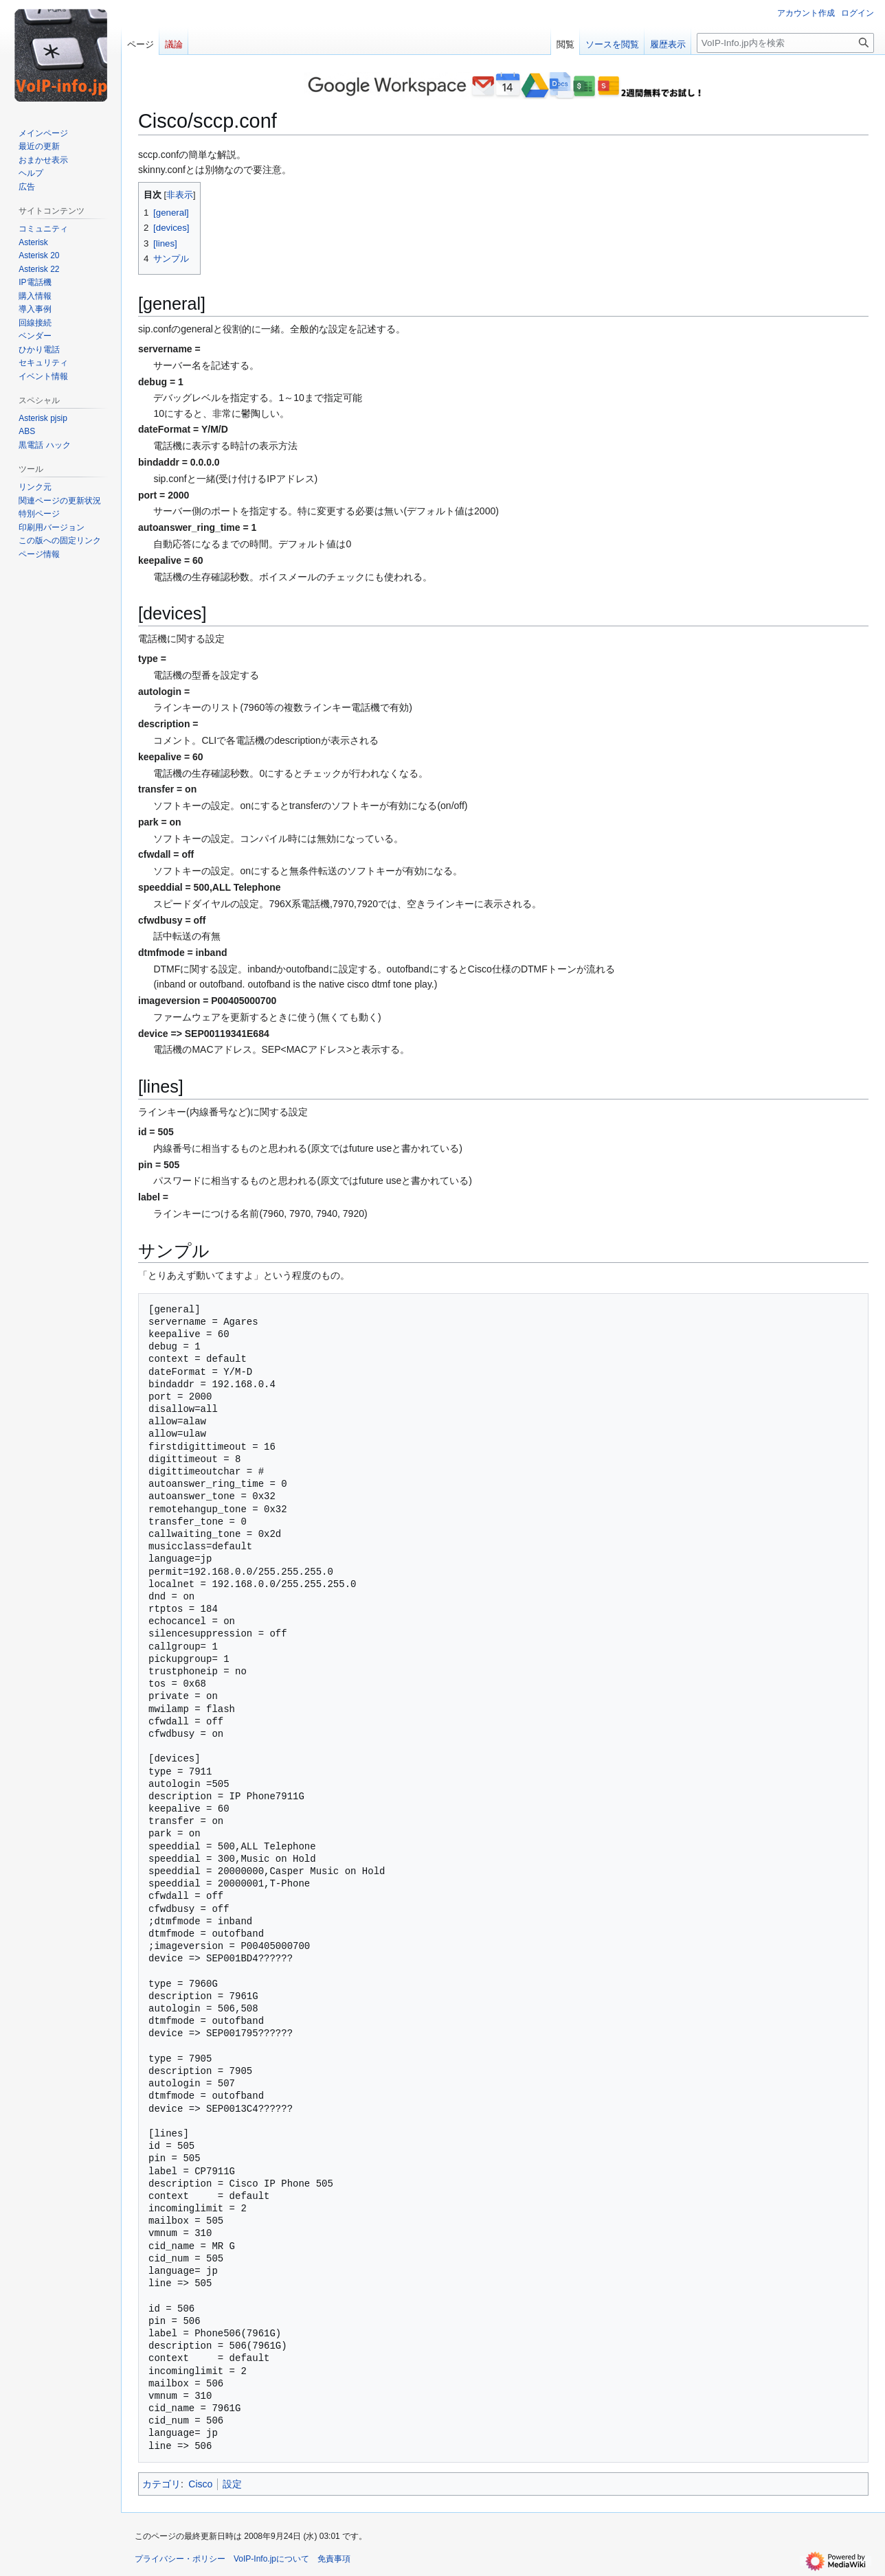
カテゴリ (161, 2483)
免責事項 (333, 2559)
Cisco (200, 2483)
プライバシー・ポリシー (180, 2559)
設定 (232, 2483)
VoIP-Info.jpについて (271, 2559)
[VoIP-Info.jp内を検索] (785, 43)
